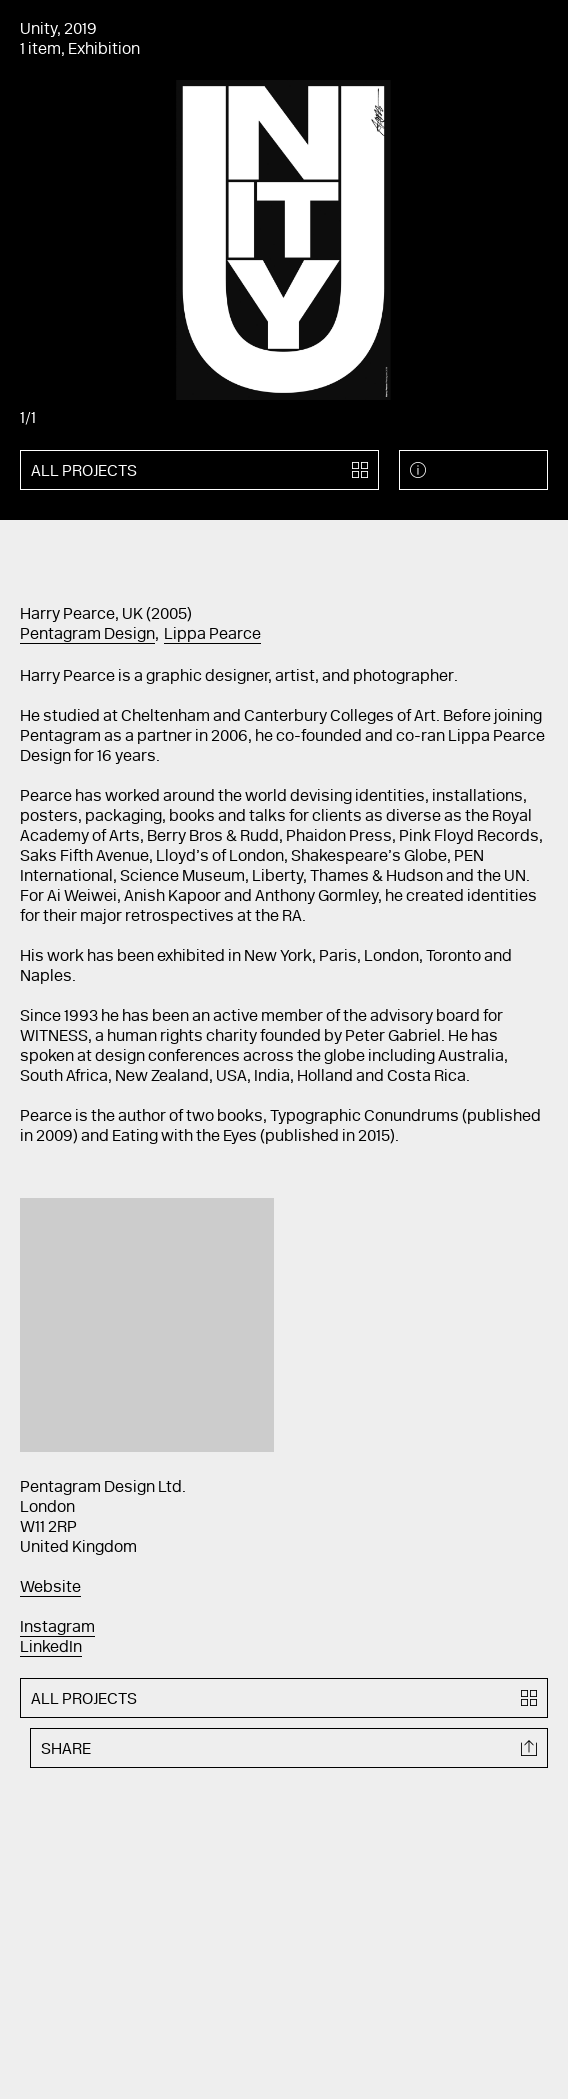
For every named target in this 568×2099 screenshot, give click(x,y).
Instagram (57, 1628)
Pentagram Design (87, 635)
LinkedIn (51, 1648)
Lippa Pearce (212, 635)
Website (50, 1588)
